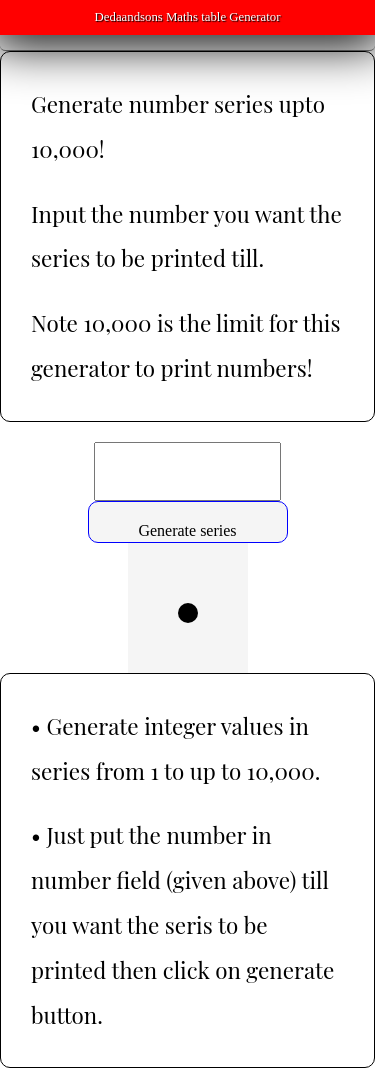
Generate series (187, 530)
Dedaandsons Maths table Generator (188, 17)
